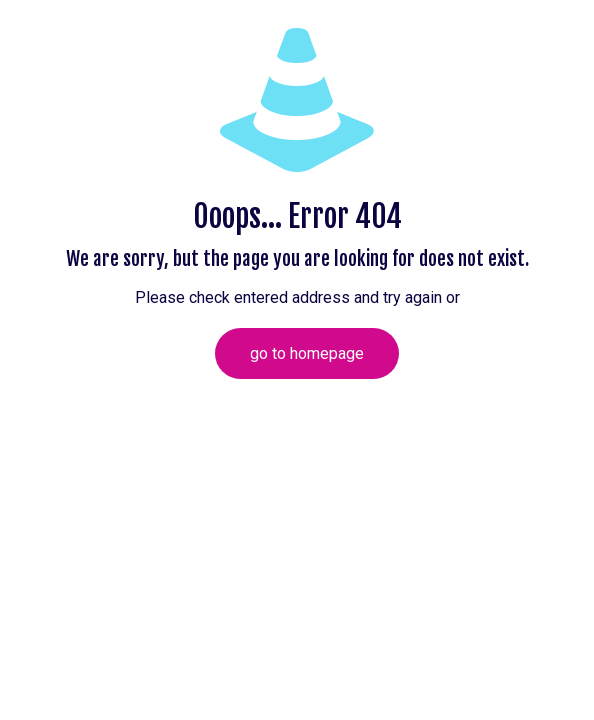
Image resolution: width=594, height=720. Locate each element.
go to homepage (307, 353)
